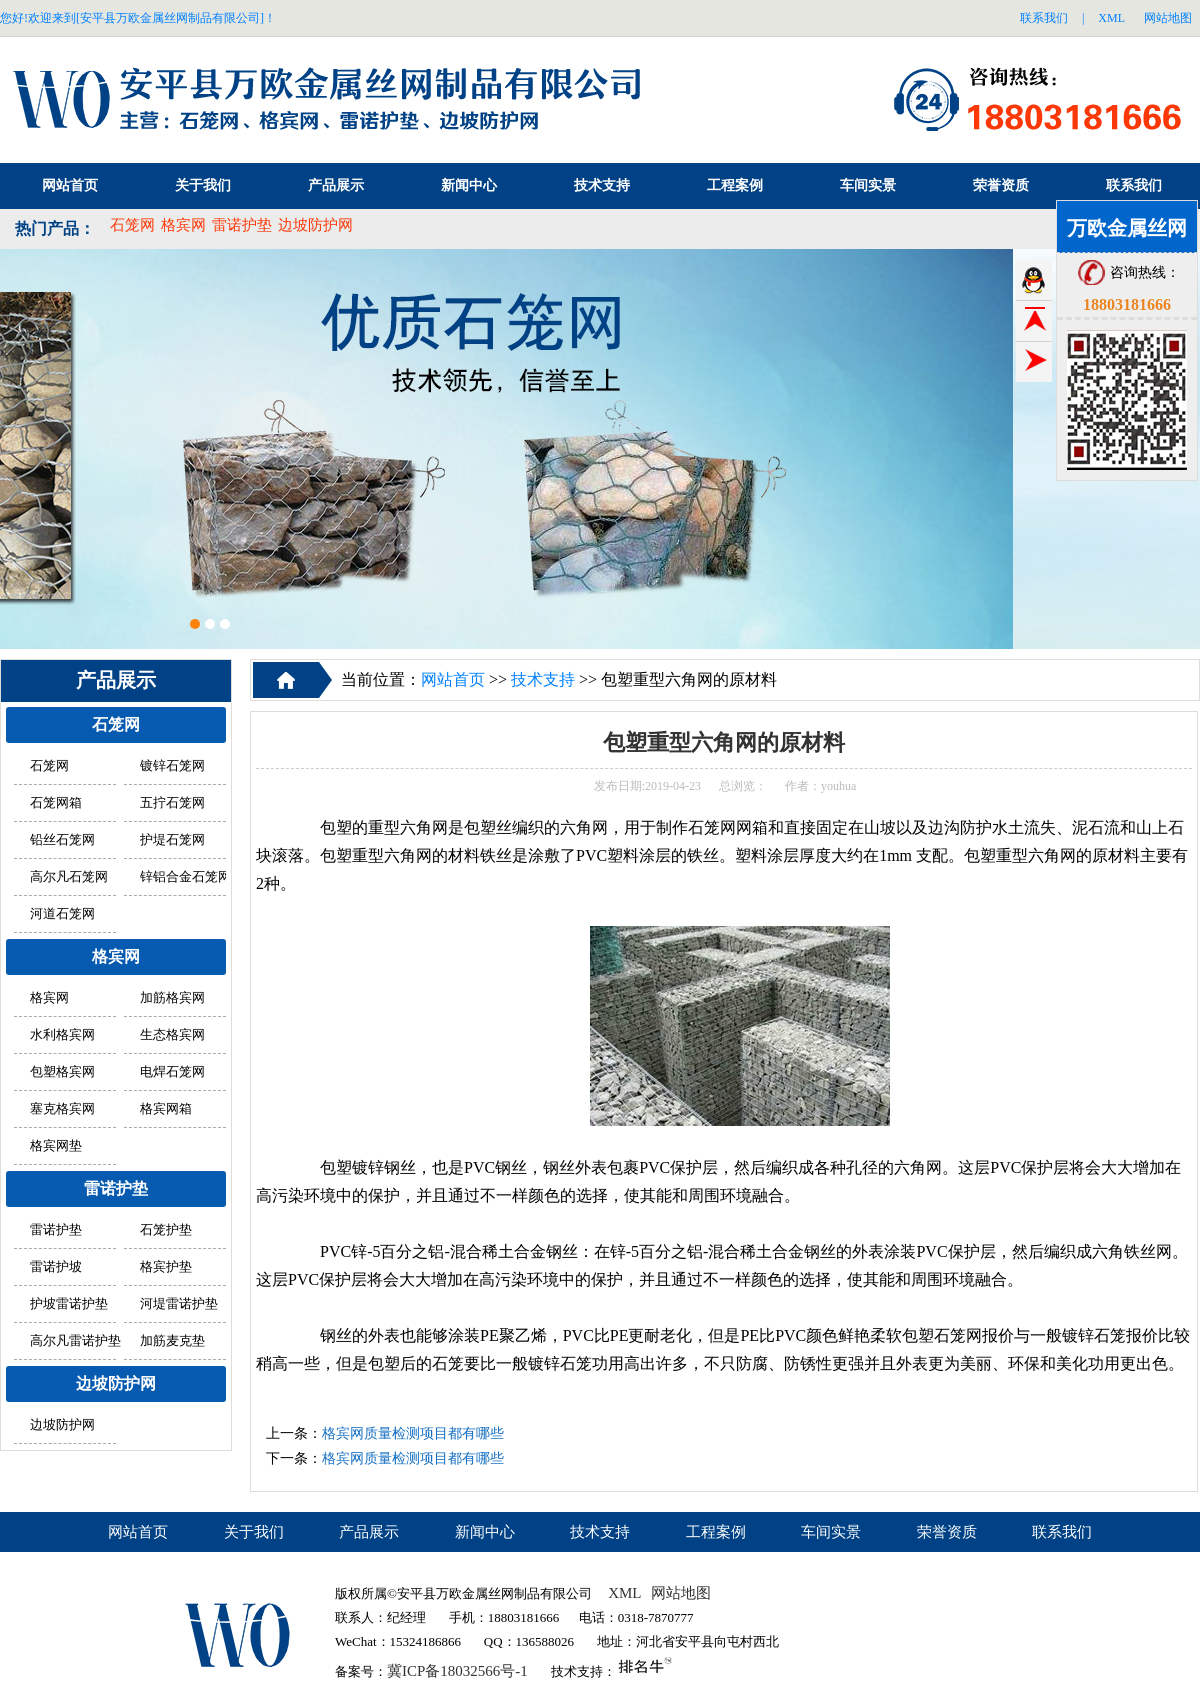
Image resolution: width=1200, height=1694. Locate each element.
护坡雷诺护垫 (69, 1304)
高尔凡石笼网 (69, 877)
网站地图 (1168, 18)
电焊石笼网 (172, 1072)
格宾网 (183, 225)
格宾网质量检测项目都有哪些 (413, 1433)
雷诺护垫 (242, 225)
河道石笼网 (62, 914)
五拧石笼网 (172, 803)
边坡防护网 (315, 225)
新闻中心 (469, 185)
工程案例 (735, 185)
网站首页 (70, 185)
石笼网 (132, 225)
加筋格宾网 (172, 998)
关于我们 (203, 185)
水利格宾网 (62, 1035)
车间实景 (868, 185)
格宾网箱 (166, 1109)
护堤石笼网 (172, 840)
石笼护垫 (166, 1230)
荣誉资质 (1001, 185)
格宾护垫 (166, 1267)
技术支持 (602, 185)
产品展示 (336, 185)
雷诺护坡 (56, 1267)
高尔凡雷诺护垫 (75, 1341)
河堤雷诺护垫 (179, 1304)
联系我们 (1044, 18)
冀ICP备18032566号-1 (457, 1671)
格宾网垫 (56, 1146)
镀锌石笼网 (172, 766)
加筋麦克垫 (172, 1341)
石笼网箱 (56, 803)
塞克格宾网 (62, 1109)
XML (1111, 18)
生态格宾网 (172, 1035)
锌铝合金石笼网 (185, 877)
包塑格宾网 (62, 1072)
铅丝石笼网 (62, 840)
